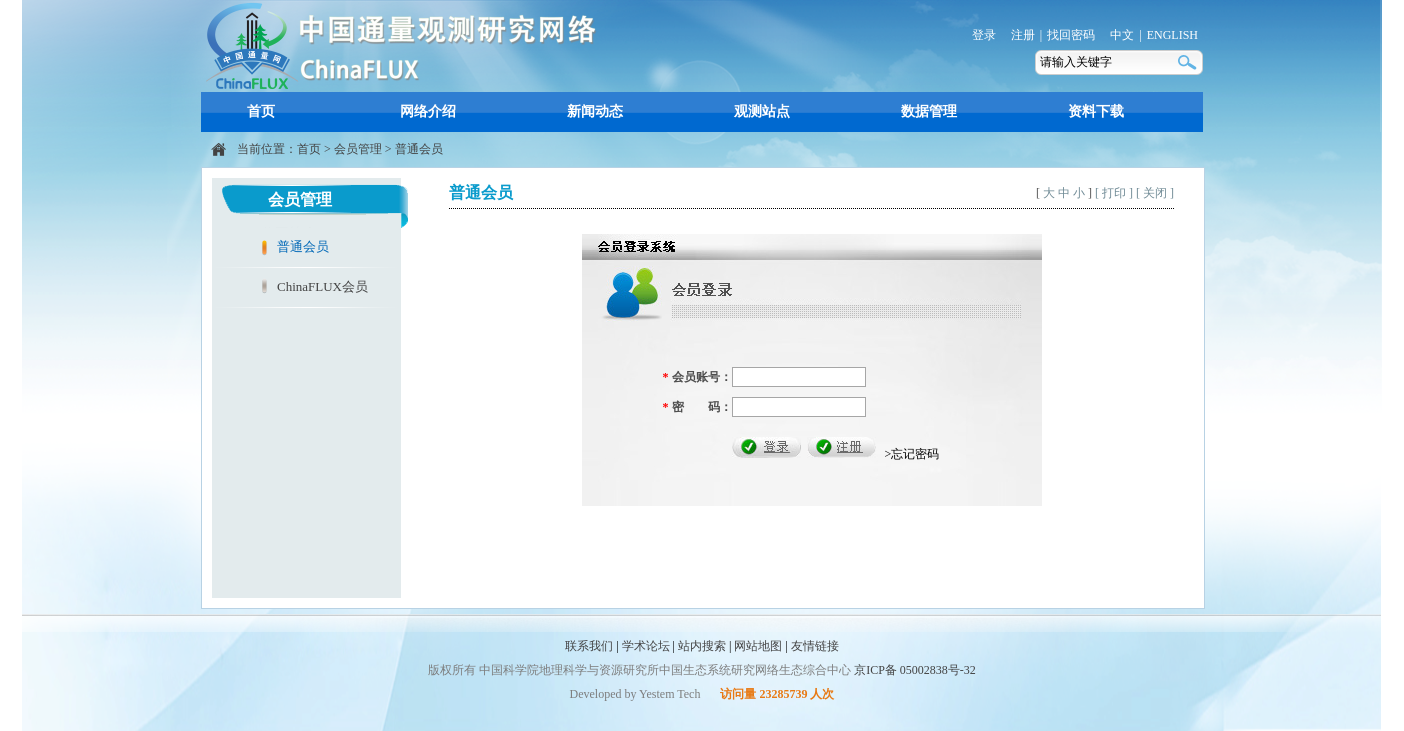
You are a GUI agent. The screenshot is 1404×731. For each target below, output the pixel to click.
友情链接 (815, 646)
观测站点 (762, 111)
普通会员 (419, 149)
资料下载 (1096, 111)
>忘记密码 (912, 454)
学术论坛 (646, 646)
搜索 (1189, 62)
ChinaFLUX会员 (322, 286)
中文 (1122, 35)
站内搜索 (702, 646)
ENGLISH (1172, 35)
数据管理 (929, 111)
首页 (261, 111)
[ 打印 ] (1114, 193)
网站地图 (758, 646)
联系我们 (589, 646)
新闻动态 (595, 111)
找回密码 (1071, 35)
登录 (984, 35)
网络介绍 (428, 111)
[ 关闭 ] (1155, 193)
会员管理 (358, 149)
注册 (1023, 35)
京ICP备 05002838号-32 (915, 670)
